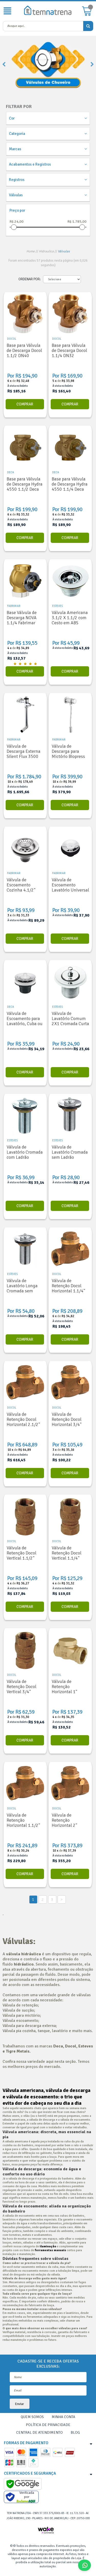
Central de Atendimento (39, 2432)
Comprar (24, 404)
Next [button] (92, 64)
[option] (48, 64)
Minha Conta (63, 2416)
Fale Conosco (86, 2565)
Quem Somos (32, 2416)
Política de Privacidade (48, 2424)
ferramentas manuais (50, 2250)
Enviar (19, 2404)
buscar (88, 26)
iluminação (48, 2246)
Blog (75, 2432)
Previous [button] (3, 64)
